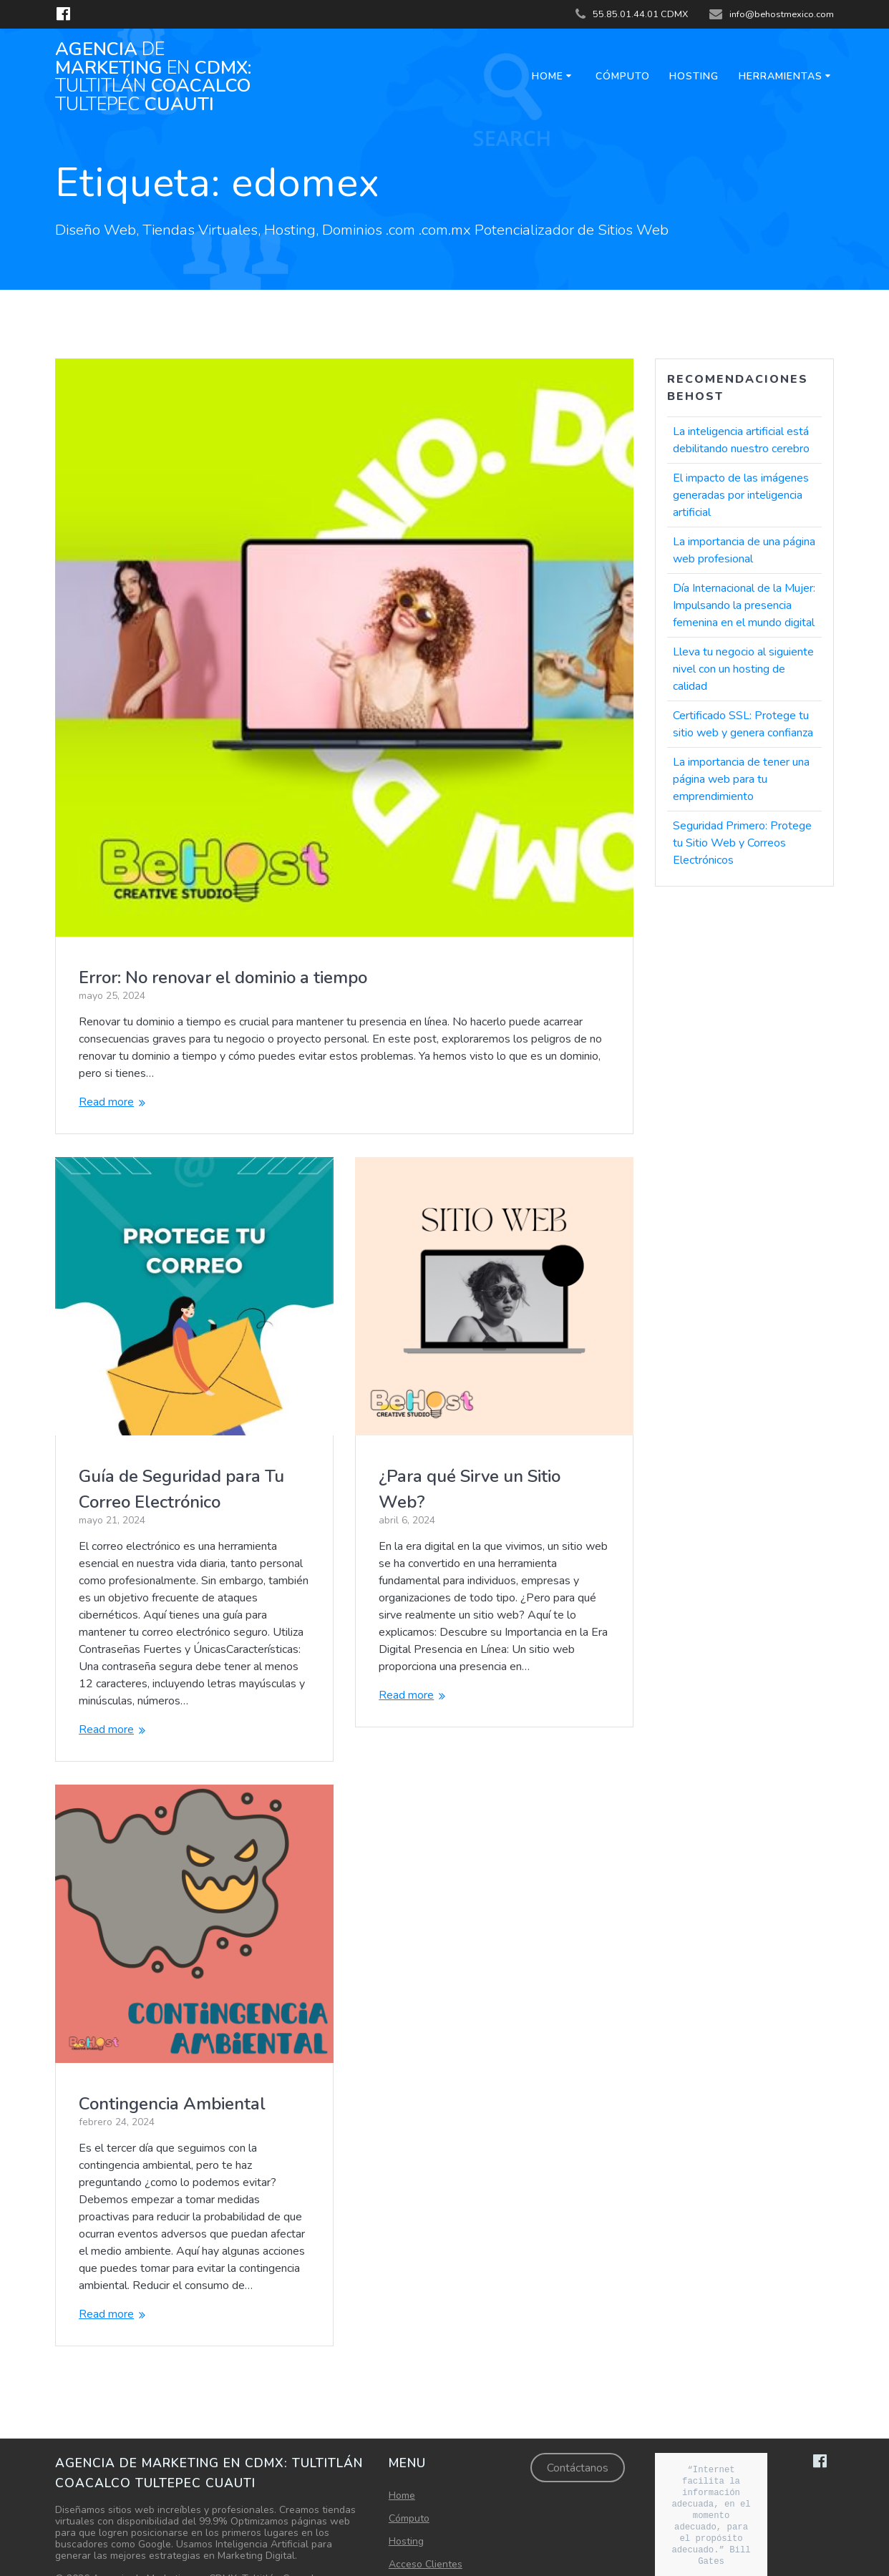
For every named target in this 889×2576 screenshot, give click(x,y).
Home (547, 76)
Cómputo (623, 76)
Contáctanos (577, 2434)
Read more (106, 1102)
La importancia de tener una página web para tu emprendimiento (741, 779)
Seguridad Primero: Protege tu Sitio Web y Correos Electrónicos (742, 843)
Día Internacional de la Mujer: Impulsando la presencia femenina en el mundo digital (744, 605)
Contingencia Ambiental (472, 2069)
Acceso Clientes (425, 2530)
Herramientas (780, 76)
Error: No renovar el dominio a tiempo (223, 977)
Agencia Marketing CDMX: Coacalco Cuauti (153, 76)
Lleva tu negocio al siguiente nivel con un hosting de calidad (743, 669)
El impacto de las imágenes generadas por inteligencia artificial (741, 495)
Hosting (694, 76)
